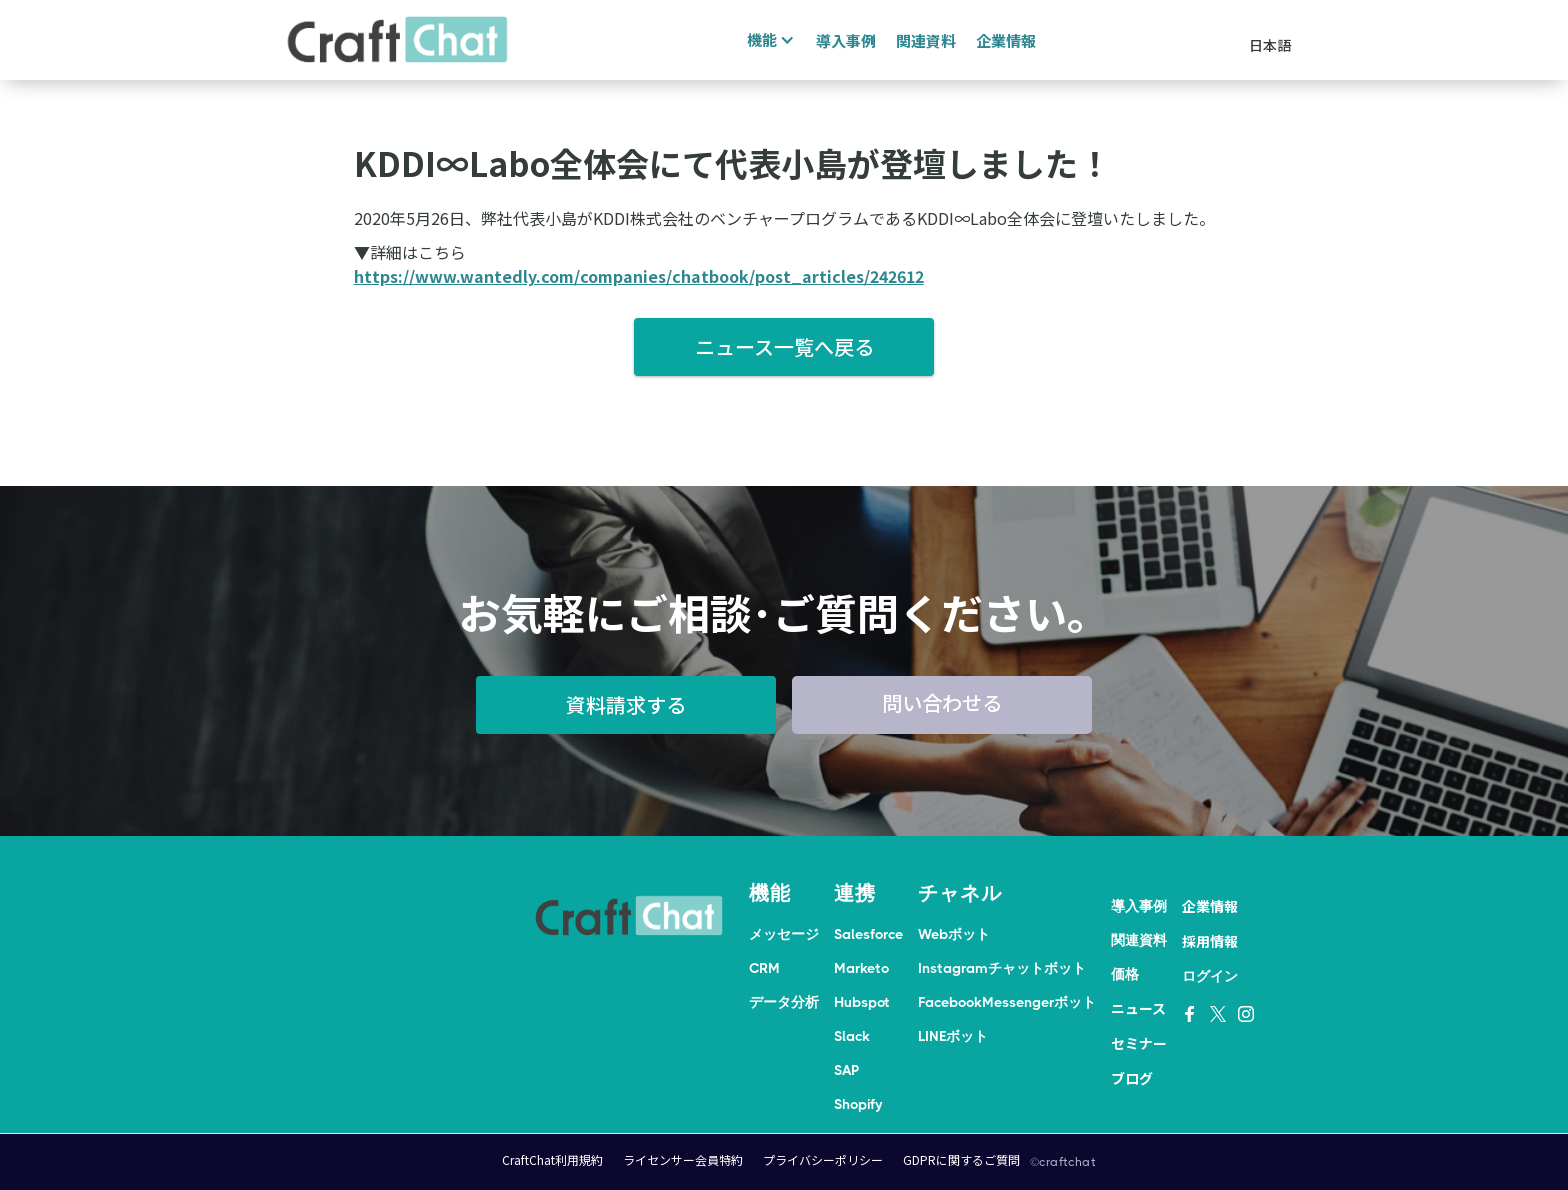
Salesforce (868, 934)
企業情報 (1006, 40)
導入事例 (846, 40)
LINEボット (953, 1036)
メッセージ (784, 934)
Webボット (954, 934)
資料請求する (626, 704)
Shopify (858, 1104)
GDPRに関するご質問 (961, 1159)
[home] (398, 40)
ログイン (1210, 976)
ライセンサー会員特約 (683, 1159)
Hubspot (862, 1002)
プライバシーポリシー (823, 1159)
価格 (1125, 974)
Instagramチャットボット (1002, 968)
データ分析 (784, 1002)
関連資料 (926, 40)
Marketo (861, 968)
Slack (852, 1036)
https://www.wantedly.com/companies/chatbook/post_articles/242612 (639, 276)
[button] (768, 40)
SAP (846, 1070)
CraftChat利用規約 (552, 1159)
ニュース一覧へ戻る (784, 346)
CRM (764, 968)
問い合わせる (942, 702)
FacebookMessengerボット (1007, 1002)
